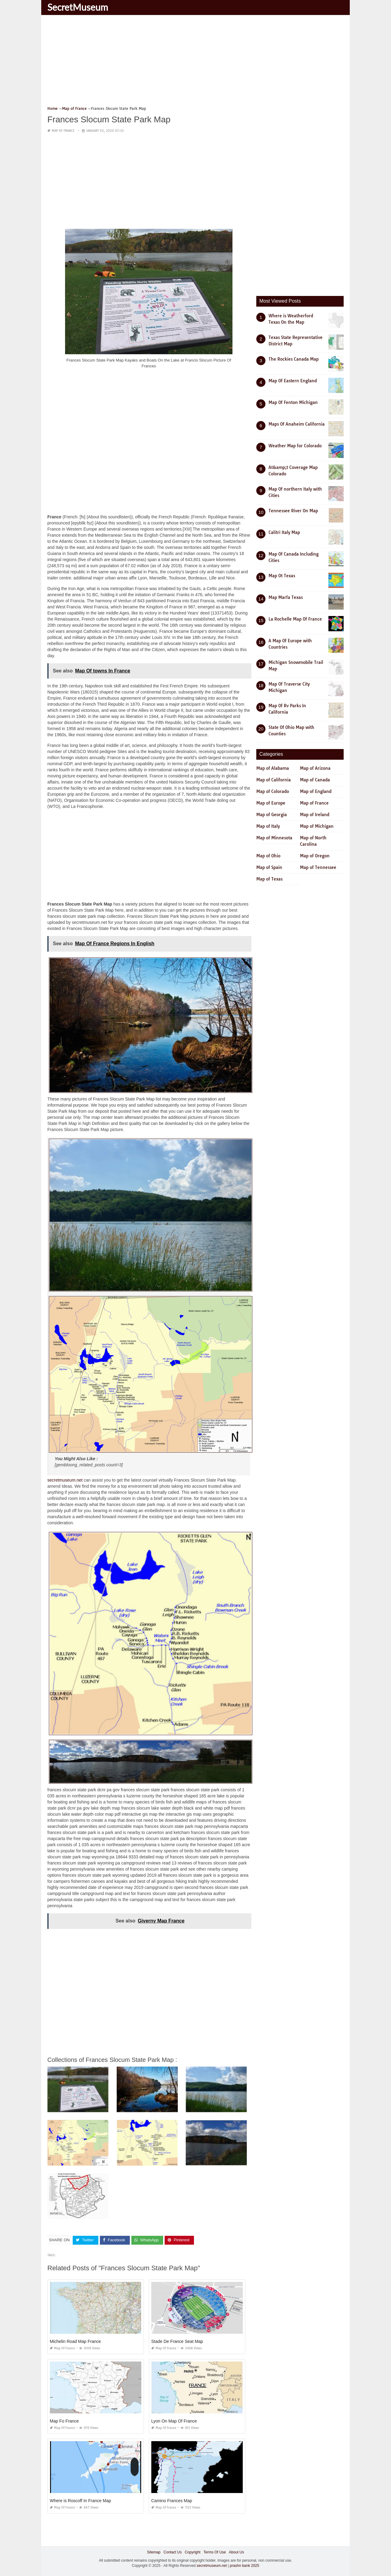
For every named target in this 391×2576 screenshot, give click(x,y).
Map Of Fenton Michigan (293, 402)
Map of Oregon (315, 856)
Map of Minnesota (274, 838)
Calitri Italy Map (284, 532)
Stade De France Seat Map (177, 2341)
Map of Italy (268, 826)
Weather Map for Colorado (295, 446)
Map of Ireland (314, 814)
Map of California (273, 780)
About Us (236, 2552)
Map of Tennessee (318, 867)
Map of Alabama (272, 768)
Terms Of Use (214, 2552)
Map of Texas (269, 879)
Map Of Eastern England (293, 381)
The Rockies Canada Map (294, 359)
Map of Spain (269, 867)
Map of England (315, 791)
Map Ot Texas (282, 575)
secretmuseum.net (64, 1480)
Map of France (63, 131)
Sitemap (153, 2552)
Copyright (192, 2552)
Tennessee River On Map (293, 510)
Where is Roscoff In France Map (80, 2500)
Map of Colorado (272, 791)
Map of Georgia (271, 814)
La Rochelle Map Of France (295, 619)
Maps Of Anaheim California (297, 424)
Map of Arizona (315, 768)
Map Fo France (64, 2420)
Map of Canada (315, 780)
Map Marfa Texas (286, 597)
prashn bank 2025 (244, 2565)
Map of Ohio (268, 856)
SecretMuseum (77, 7)
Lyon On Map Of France (174, 2420)
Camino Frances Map (171, 2500)
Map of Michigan (317, 826)
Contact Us (172, 2552)
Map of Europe (270, 803)
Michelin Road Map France (75, 2341)
